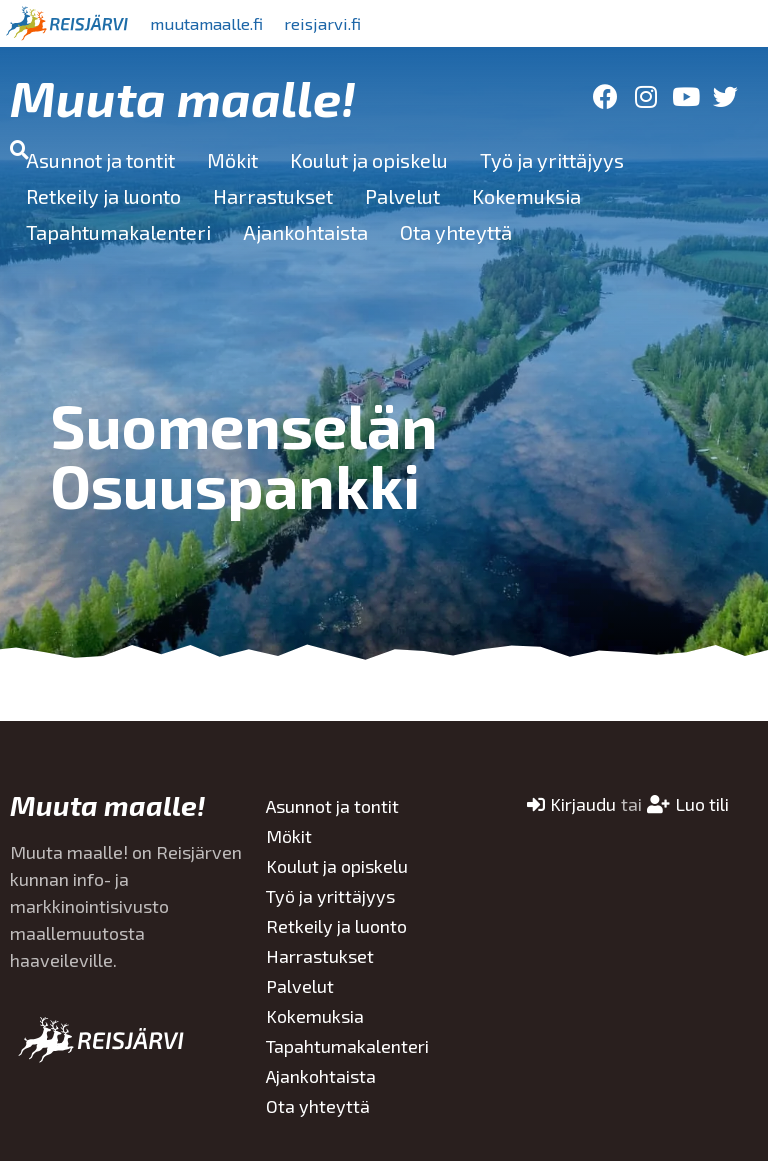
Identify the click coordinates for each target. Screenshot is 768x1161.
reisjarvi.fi (349, 23)
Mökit (232, 160)
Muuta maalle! (183, 97)
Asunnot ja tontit (100, 160)
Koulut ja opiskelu (369, 160)
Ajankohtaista (305, 232)
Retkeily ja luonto (103, 196)
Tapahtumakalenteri (118, 232)
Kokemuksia (526, 196)
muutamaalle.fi (217, 23)
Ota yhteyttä (456, 232)
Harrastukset (273, 196)
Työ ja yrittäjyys (552, 160)
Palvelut (402, 196)
